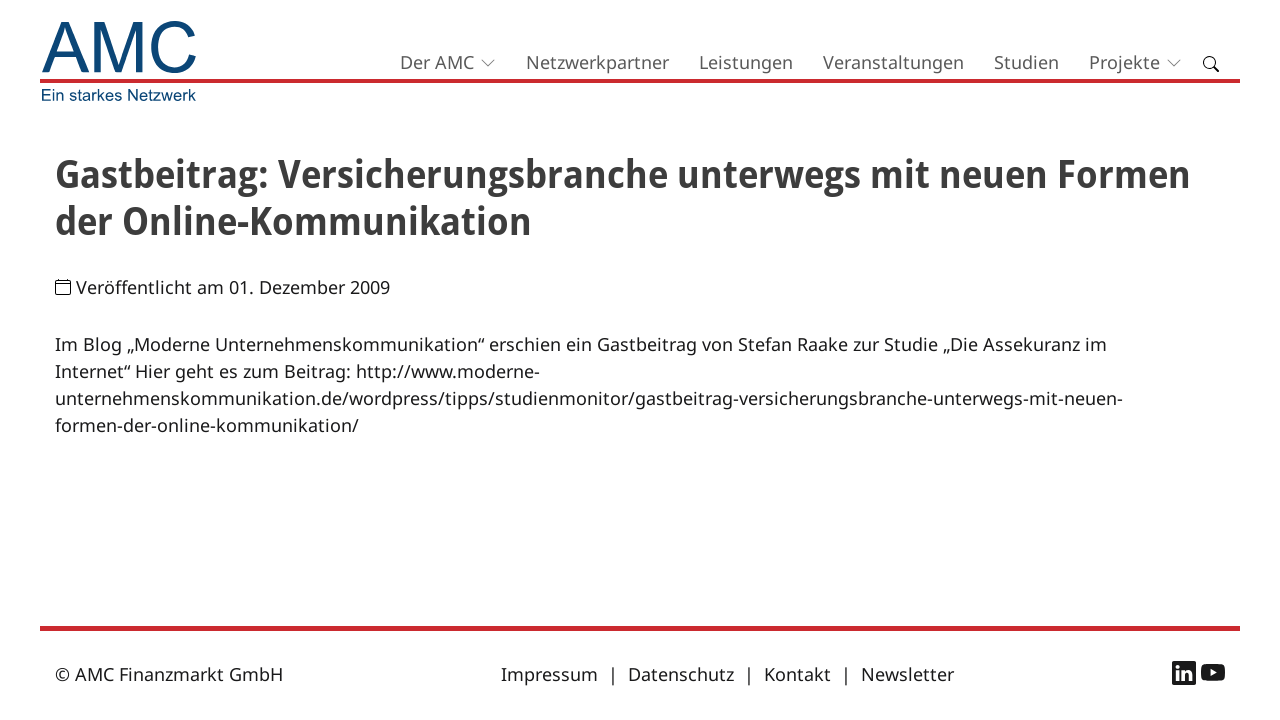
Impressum (549, 674)
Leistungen (746, 62)
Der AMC (437, 62)
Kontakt (797, 674)
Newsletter (907, 674)
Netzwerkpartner (597, 62)
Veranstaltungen (893, 62)
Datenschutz (681, 674)
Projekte (1124, 62)
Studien (1026, 62)
